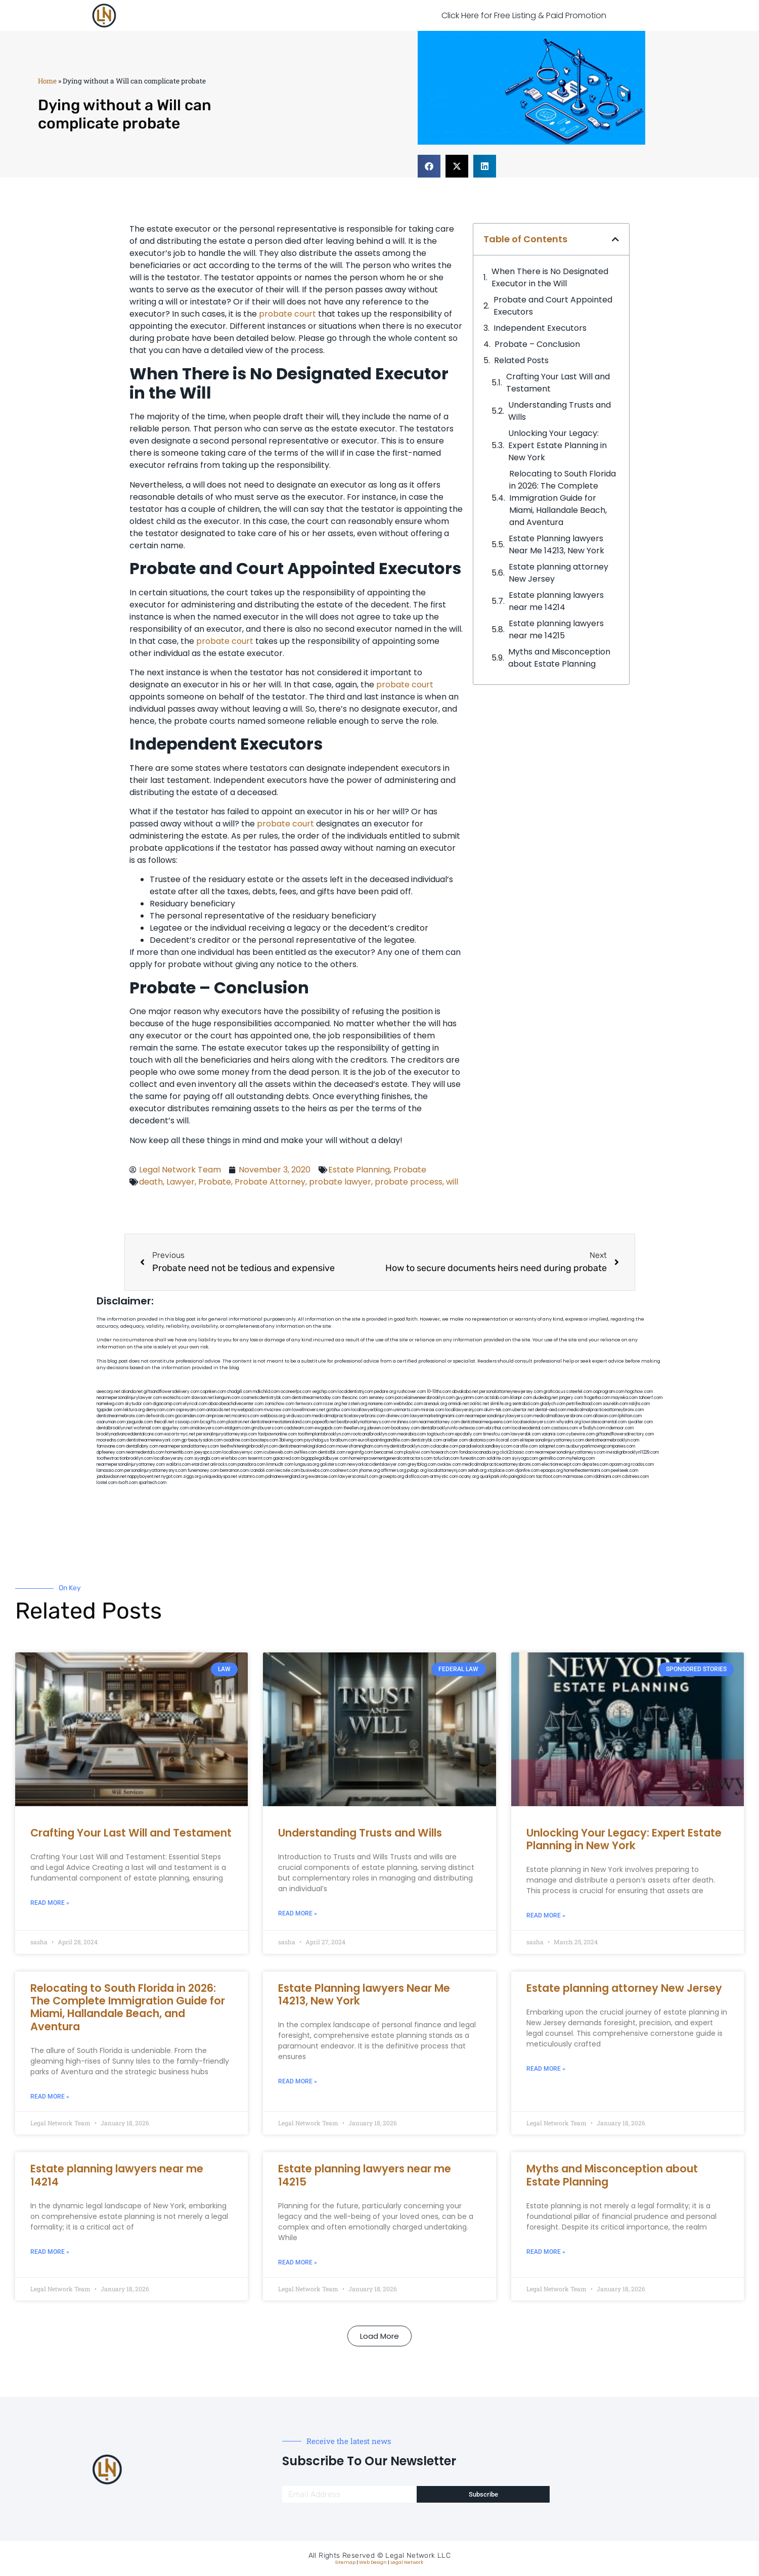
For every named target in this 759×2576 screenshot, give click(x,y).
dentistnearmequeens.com (486, 1422)
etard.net (200, 1464)
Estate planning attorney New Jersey (558, 573)
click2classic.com (517, 1452)
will (452, 1182)
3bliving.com (291, 1440)
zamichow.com (279, 1404)
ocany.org (469, 1476)
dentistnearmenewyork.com (153, 1440)
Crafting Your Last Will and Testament (558, 383)
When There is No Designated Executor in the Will (550, 277)
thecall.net (164, 1422)
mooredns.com (111, 1440)
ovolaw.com (449, 1464)
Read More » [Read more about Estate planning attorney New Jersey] (545, 2068)
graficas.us (554, 1391)
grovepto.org (391, 1476)
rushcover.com (411, 1391)
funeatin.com (472, 1458)
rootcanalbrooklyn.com (373, 1434)
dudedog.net (545, 1398)
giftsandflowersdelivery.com (171, 1391)
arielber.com (455, 1440)
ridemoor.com (620, 1428)
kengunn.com (227, 1398)
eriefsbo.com (234, 1458)
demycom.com (160, 1410)
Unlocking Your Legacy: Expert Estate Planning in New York (557, 445)
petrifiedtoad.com (584, 1404)
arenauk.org (435, 1404)
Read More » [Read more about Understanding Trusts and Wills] (297, 1913)
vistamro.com (251, 1476)
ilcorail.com (507, 1440)
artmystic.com (444, 1476)
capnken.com (213, 1391)
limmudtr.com (279, 1464)
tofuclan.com (446, 1458)
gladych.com (552, 1404)
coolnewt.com (344, 1470)
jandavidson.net (111, 1476)
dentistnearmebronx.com (121, 1416)
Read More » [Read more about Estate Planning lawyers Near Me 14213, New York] (297, 2081)
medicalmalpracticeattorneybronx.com (605, 1410)
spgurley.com (175, 1428)
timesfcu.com (496, 1434)
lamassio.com (110, 1470)
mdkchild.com (266, 1391)
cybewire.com (580, 1434)
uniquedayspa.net (219, 1476)
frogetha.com (597, 1398)
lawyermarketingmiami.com (437, 1416)
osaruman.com (111, 1422)
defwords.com (160, 1416)
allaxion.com (605, 1416)
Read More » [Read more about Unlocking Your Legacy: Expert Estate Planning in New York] (545, 1915)
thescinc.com (355, 1398)
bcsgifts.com (213, 1422)
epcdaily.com (468, 1434)
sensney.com (381, 1398)
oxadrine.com (237, 1440)
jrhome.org (369, 1470)
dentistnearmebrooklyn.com (612, 1440)
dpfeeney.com (111, 1452)
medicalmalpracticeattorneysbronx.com (501, 1464)
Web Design (373, 2562)
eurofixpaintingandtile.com (384, 1440)
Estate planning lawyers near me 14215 (556, 629)
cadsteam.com (299, 1428)
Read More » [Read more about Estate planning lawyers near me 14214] (49, 2251)
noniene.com (380, 1404)
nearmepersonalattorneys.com (189, 1446)
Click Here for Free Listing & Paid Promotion (523, 15)
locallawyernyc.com (242, 1452)
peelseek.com (624, 1470)
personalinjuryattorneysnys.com (155, 1470)
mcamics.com (245, 1416)
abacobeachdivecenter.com (235, 1404)
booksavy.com (405, 1428)
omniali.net (458, 1404)
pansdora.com (251, 1464)
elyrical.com (195, 1404)
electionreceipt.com (561, 1464)
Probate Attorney (270, 1182)
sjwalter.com (640, 1422)
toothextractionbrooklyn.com (125, 1458)
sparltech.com (152, 1483)
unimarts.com (406, 1410)
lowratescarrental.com (604, 1422)
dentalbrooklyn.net (114, 1428)
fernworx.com (308, 1404)
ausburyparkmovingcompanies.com (600, 1446)
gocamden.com (190, 1416)
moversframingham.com (359, 1446)
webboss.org (272, 1416)
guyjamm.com (469, 1398)
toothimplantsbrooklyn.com (324, 1434)
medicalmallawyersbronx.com (562, 1416)
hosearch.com (444, 1452)
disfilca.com (417, 1476)
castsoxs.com (564, 1428)
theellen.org (354, 1428)
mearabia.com (411, 1434)
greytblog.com (422, 1464)
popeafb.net (324, 1422)
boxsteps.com (264, 1440)
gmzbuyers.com (267, 1428)
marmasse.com (578, 1476)
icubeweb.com (278, 1452)
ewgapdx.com (328, 1428)
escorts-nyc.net (179, 1434)
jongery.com (571, 1398)
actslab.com (496, 1398)
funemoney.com (203, 1470)
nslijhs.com (639, 1404)
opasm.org (619, 1464)
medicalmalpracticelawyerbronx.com (348, 1416)
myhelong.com (580, 1458)
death (151, 1182)
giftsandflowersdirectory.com (625, 1434)
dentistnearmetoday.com (316, 1398)
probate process (408, 1182)
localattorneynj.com (447, 1470)
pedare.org (385, 1391)
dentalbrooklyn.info (439, 1428)
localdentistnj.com (355, 1391)
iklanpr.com (521, 1398)
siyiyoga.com (525, 1458)
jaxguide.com (139, 1422)
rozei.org (332, 1404)
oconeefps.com (296, 1391)
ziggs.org (192, 1476)
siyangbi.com (207, 1458)
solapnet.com (552, 1446)
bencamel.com (388, 1452)
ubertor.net (523, 1410)
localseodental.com (531, 1428)
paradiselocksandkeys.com (485, 1446)
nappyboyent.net (143, 1476)
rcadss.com (642, 1464)
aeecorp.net (108, 1391)
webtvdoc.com (408, 1404)
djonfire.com (527, 1470)
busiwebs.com (315, 1470)
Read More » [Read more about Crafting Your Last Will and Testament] (49, 1902)
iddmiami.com (607, 1476)
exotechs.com (176, 1398)
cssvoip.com (187, 1422)
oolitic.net (479, 1404)
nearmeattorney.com (439, 1422)
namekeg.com (110, 1404)
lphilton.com (630, 1416)
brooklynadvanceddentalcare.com (130, 1434)
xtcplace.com (500, 1470)
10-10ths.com (439, 1391)
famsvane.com (111, 1446)
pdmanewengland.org (286, 1476)
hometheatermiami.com (587, 1470)
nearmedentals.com (145, 1452)
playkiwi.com (417, 1452)
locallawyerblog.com (371, 1410)
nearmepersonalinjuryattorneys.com (570, 1452)
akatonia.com (482, 1440)
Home (47, 80)
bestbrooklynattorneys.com (363, 1422)
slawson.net (202, 1398)
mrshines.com (404, 1422)
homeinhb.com (179, 1452)
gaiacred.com (286, 1458)
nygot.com (171, 1476)
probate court (287, 314)
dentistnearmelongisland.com (307, 1446)
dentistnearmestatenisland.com (280, 1422)
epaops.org (552, 1470)
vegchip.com (324, 1391)
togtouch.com (440, 1434)
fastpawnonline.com (277, 1434)
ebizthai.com (498, 1428)
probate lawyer (340, 1182)
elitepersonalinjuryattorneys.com (552, 1440)
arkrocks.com (223, 1464)
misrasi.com (432, 1410)
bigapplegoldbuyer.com (324, 1458)
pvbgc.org (417, 1470)
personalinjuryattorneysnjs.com (226, 1434)
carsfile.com (525, 1446)
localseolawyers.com (534, 1422)
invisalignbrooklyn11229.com (632, 1452)
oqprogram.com (608, 1391)
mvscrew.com (277, 1410)
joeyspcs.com (207, 1452)
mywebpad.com (247, 1410)
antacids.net (218, 1410)
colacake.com (444, 1446)
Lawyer (180, 1182)
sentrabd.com (525, 1404)
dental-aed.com (550, 1410)
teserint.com (260, 1458)
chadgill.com (239, 1391)
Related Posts (521, 360)
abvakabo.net (465, 1391)
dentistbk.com (331, 1452)
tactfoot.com (549, 1476)
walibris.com (178, 1464)
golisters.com (333, 1464)
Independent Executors (540, 328)
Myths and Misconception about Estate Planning (559, 658)
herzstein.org (354, 1404)
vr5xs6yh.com (592, 1428)
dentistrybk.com (426, 1440)
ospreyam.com (190, 1410)
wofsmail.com (147, 1428)
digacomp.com (167, 1404)
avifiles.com (305, 1452)
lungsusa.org (306, 1464)
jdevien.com (378, 1428)
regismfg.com (359, 1452)
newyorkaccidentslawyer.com (377, 1464)
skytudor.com (138, 1404)
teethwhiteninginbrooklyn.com (249, 1446)
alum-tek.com (497, 1410)
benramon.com (234, 1470)
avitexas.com (471, 1428)
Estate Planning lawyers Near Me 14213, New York (556, 544)
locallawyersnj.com (464, 1410)
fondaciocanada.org (479, 1452)
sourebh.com (615, 1404)
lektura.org (134, 1410)
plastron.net (238, 1422)
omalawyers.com (207, 1428)
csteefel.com (579, 1391)
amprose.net (218, 1416)
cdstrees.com (635, 1476)
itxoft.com (128, 1483)
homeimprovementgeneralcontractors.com (390, 1458)
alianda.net (132, 1391)
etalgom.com (237, 1428)
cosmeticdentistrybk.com (266, 1398)
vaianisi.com (553, 1434)
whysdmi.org (568, 1422)
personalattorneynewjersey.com (511, 1391)
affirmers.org (393, 1470)
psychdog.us (316, 1440)
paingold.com (522, 1476)
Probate (409, 1169)
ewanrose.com (322, 1476)
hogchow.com (639, 1391)
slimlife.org (500, 1404)
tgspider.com (109, 1410)
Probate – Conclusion (537, 344)
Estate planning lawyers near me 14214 (556, 601)
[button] (429, 166)
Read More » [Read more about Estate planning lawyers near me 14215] (297, 2262)
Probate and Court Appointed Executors (553, 306)
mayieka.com (624, 1398)
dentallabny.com (142, 1446)
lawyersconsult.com (358, 1476)
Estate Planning (359, 1169)
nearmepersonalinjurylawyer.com (129, 1398)
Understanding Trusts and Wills (559, 411)
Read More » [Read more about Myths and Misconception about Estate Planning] (545, 2251)
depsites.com (595, 1464)
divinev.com (397, 1416)
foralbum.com (343, 1440)
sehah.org (477, 1470)
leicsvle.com (288, 1470)
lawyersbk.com (526, 1434)
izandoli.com (262, 1470)
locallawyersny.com (173, 1458)
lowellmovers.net (308, 1410)
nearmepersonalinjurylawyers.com (498, 1416)
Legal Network (406, 2562)
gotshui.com (338, 1410)
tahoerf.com (650, 1398)
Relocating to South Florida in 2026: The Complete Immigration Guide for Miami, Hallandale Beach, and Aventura (562, 498)
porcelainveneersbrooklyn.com (425, 1398)
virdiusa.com (298, 1416)
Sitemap (345, 2562)
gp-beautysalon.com (202, 1440)
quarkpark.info (494, 1476)
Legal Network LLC (418, 2555)
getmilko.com (552, 1458)
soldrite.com (498, 1458)
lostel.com (107, 1483)
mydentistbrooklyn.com (406, 1446)
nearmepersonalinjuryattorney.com (131, 1464)
